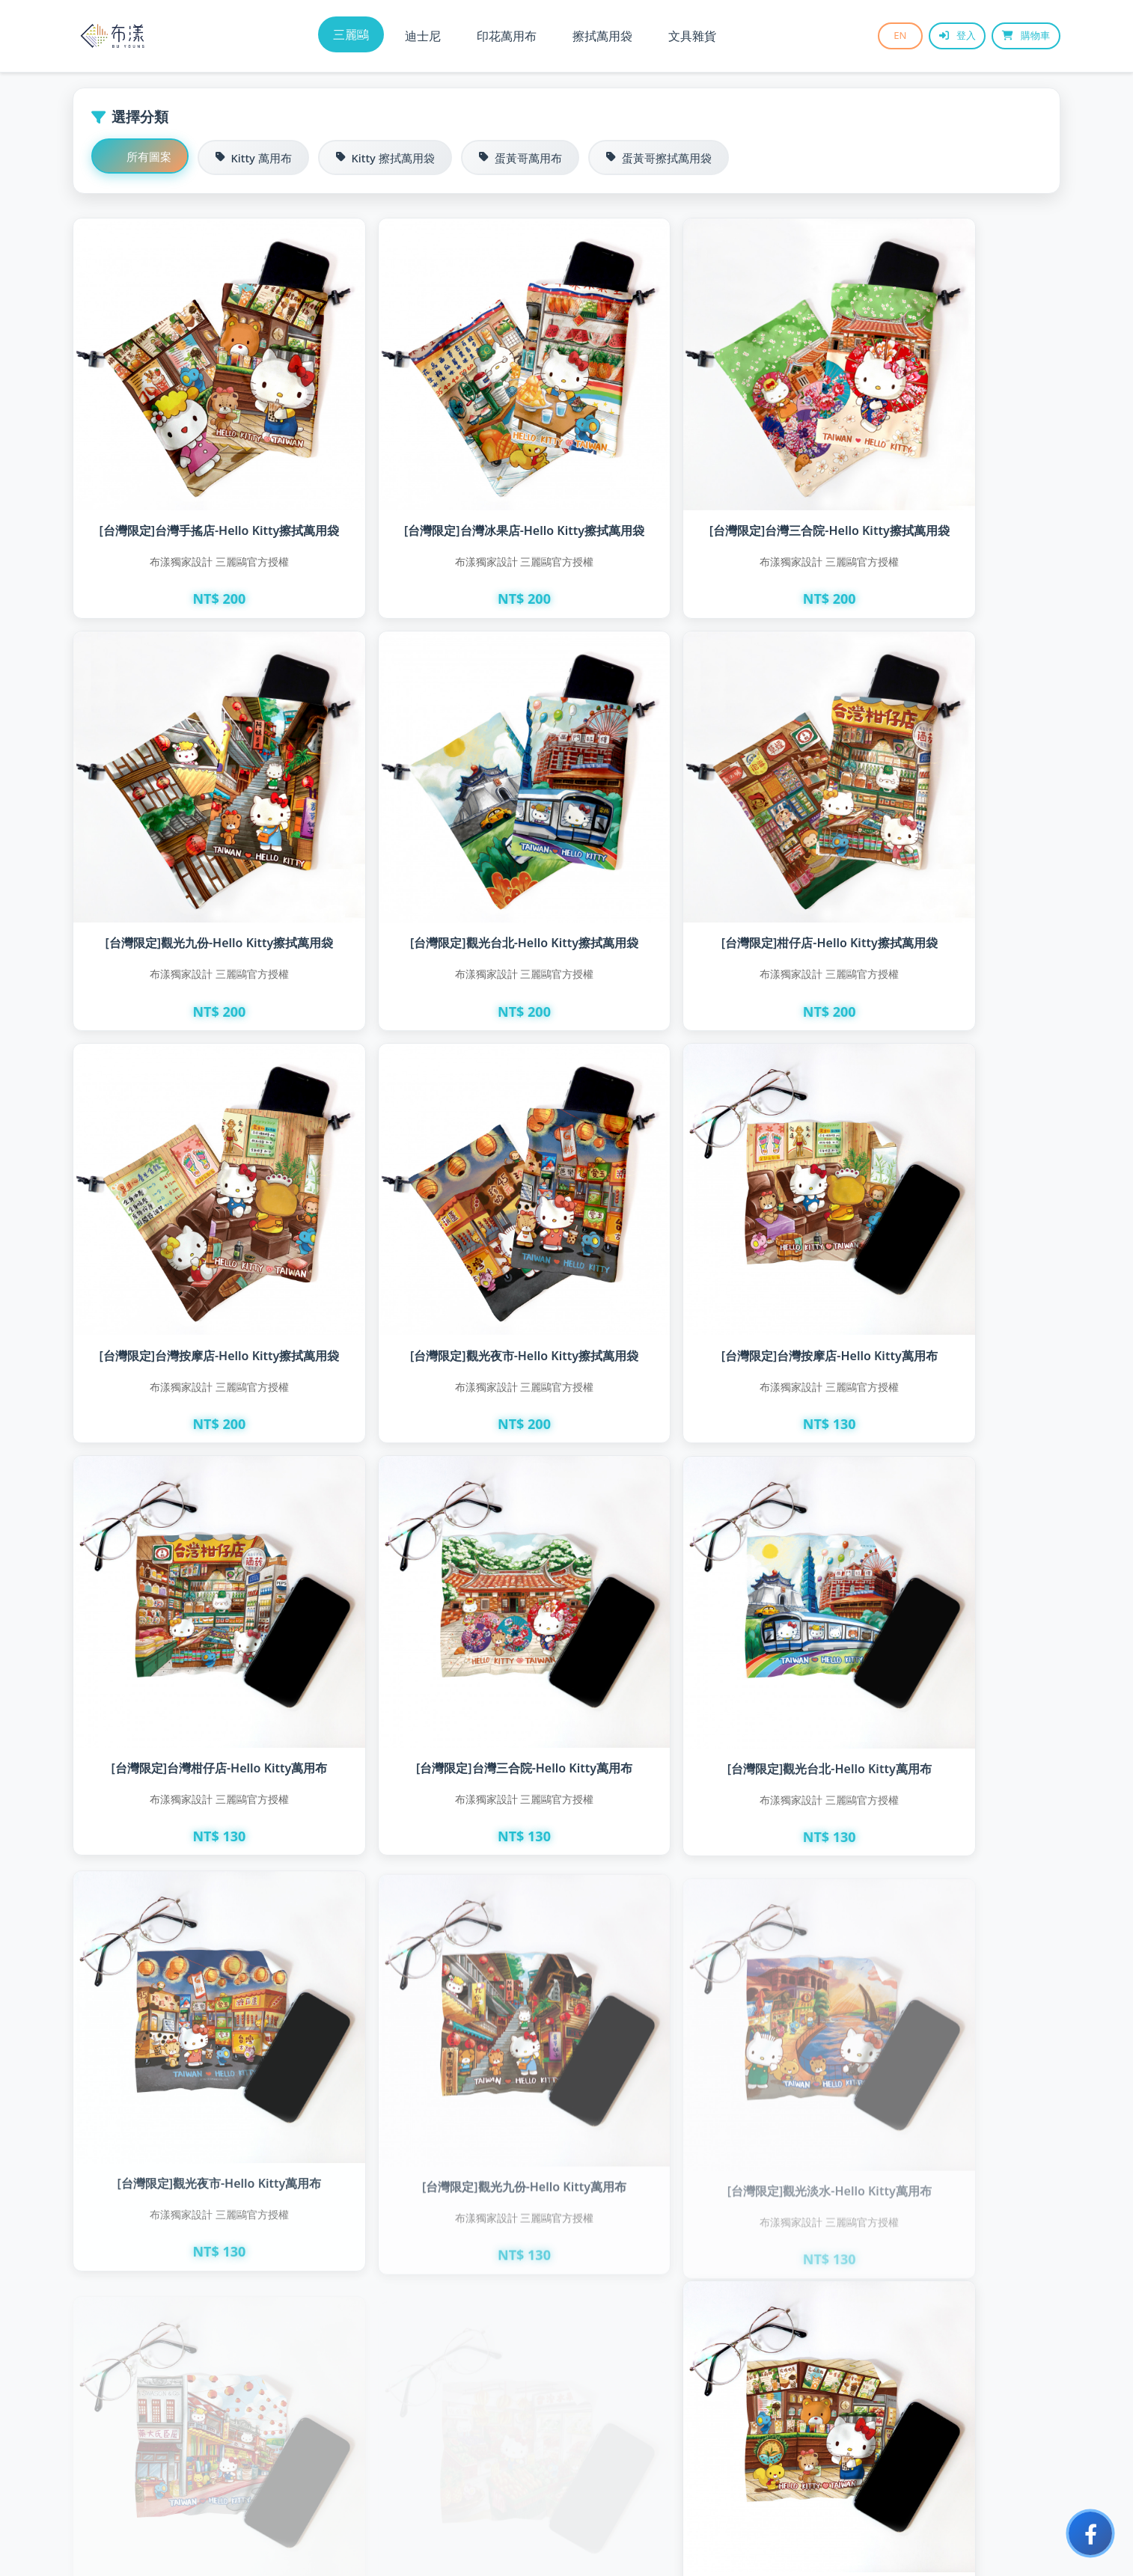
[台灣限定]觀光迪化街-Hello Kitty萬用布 (942, 1565)
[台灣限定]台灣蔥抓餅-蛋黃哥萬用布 (191, 2280)
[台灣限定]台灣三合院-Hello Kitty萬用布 (692, 1219)
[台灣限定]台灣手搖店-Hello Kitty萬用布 (442, 1923)
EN (892, 35)
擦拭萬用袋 (602, 36)
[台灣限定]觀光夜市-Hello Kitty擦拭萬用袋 (942, 848)
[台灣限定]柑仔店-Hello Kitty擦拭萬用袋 (442, 843)
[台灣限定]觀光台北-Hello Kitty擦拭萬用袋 (192, 847)
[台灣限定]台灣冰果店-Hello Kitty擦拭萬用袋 (442, 482)
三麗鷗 (351, 34)
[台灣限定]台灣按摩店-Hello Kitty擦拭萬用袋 (692, 847)
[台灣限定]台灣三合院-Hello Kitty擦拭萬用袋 (692, 482)
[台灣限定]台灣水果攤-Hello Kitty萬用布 (192, 1923)
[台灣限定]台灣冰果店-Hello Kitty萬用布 (692, 1923)
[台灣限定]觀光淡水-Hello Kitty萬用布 (692, 1565)
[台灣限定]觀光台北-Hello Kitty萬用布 (942, 1224)
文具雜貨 (692, 36)
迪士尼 (423, 36)
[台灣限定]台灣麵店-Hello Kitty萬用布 (942, 1923)
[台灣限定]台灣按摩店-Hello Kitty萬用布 (192, 1212)
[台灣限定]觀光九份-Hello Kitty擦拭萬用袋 (942, 482)
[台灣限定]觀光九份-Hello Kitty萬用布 (442, 1565)
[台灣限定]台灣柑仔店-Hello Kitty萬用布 (442, 1215)
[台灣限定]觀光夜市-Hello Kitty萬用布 (192, 1587)
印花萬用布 (507, 36)
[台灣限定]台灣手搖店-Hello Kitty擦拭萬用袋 (192, 482)
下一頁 (649, 2427)
